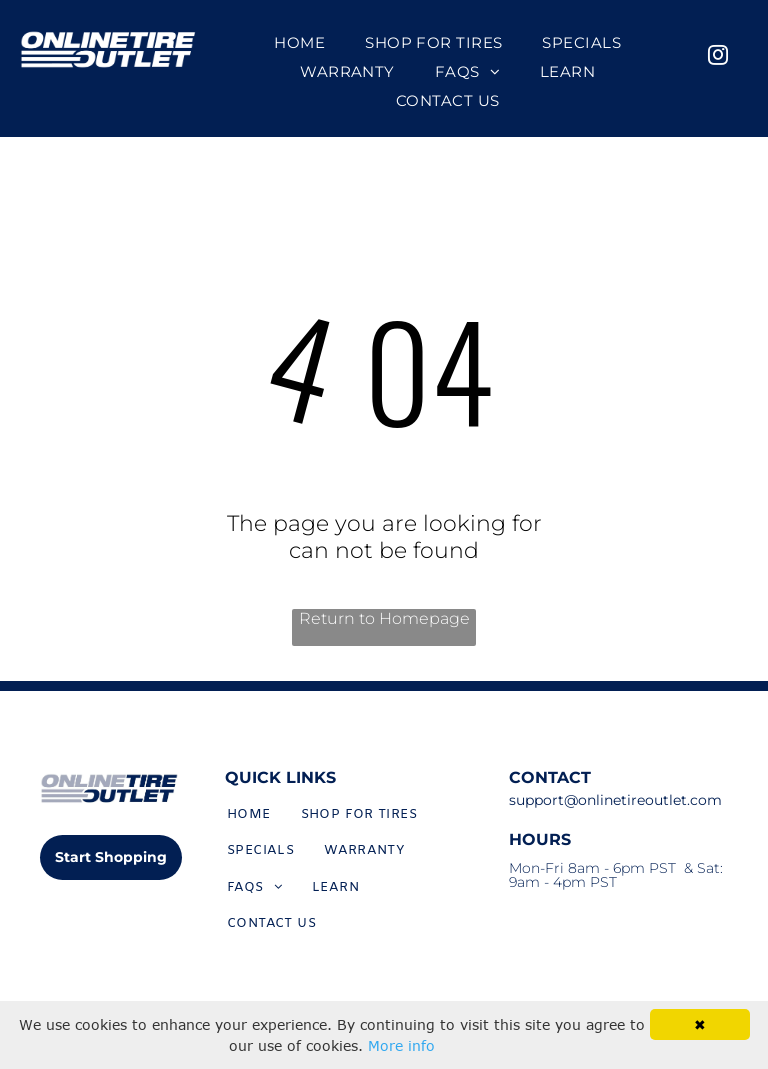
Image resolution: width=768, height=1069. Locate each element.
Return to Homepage (384, 618)
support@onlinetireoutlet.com (615, 800)
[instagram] (718, 57)
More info (401, 1045)
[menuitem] (299, 42)
